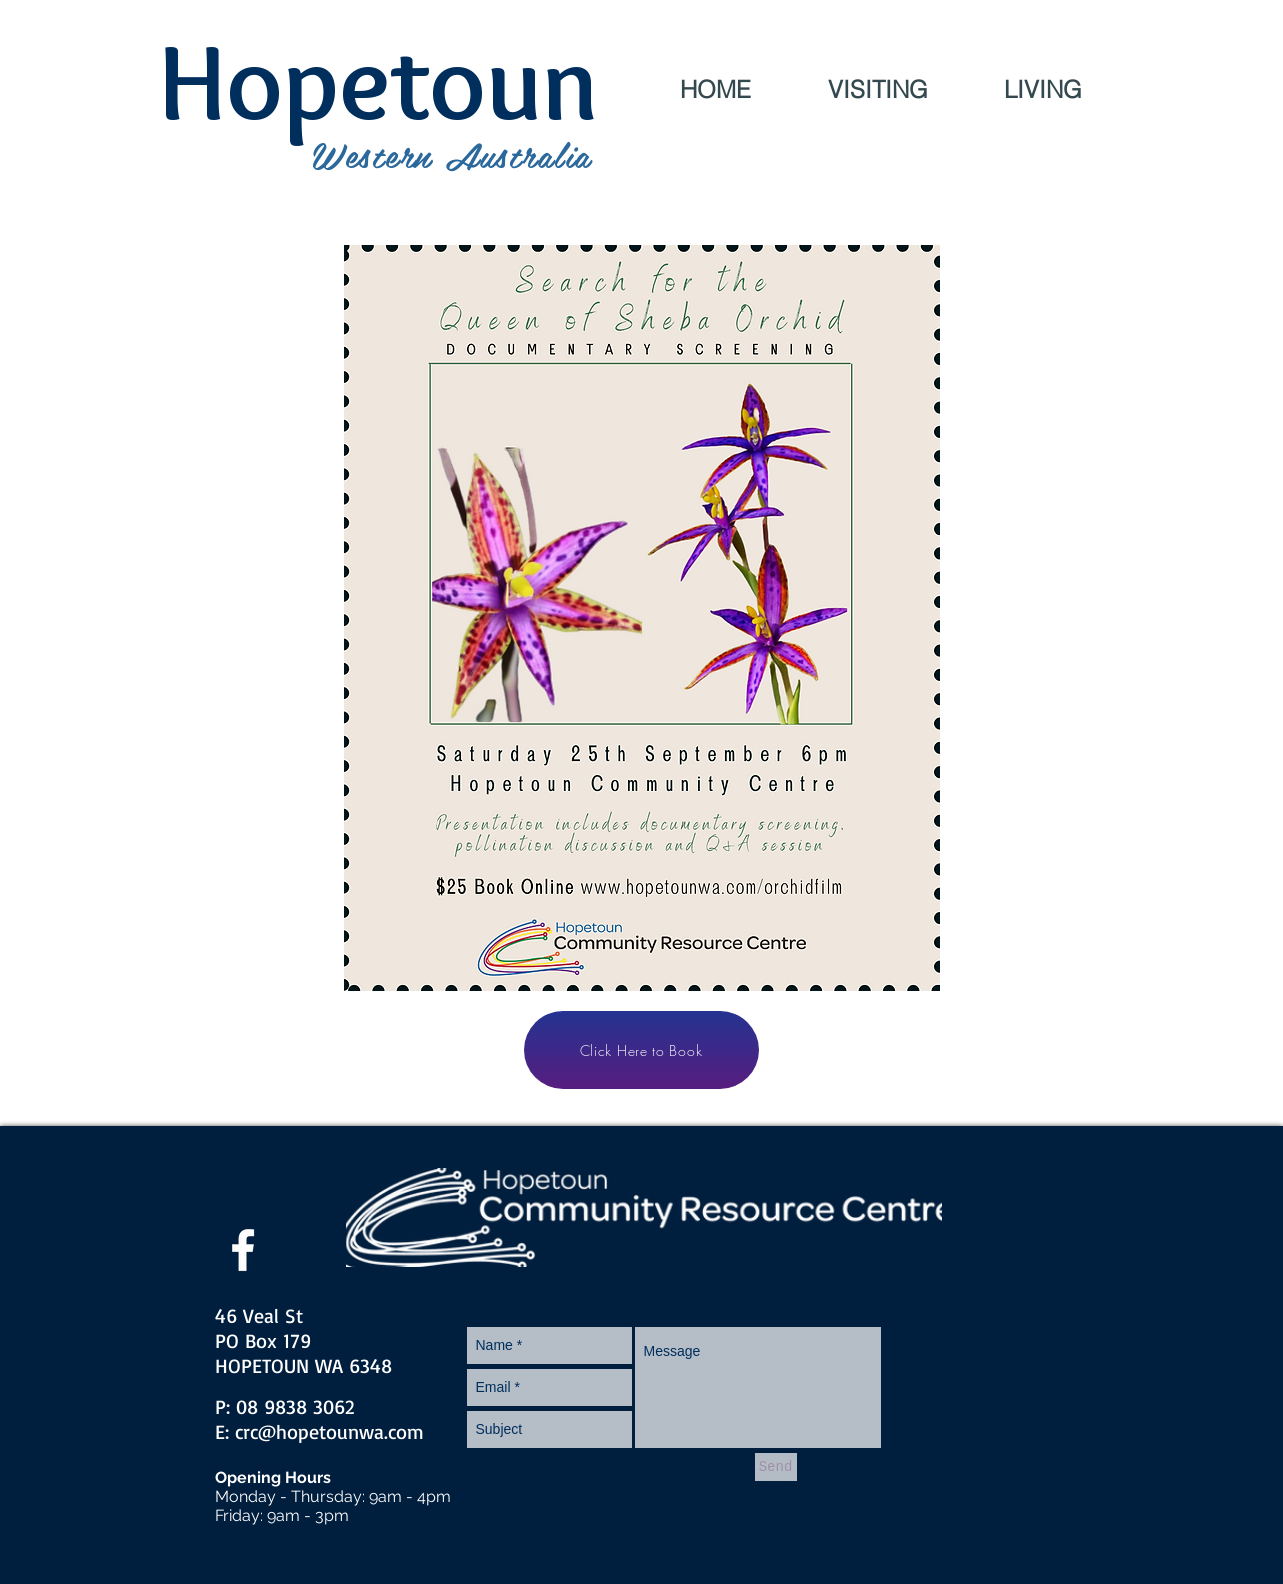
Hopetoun (378, 81)
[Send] (776, 1467)
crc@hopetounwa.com (329, 1431)
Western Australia (452, 154)
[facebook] (243, 1250)
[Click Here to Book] (641, 1050)
